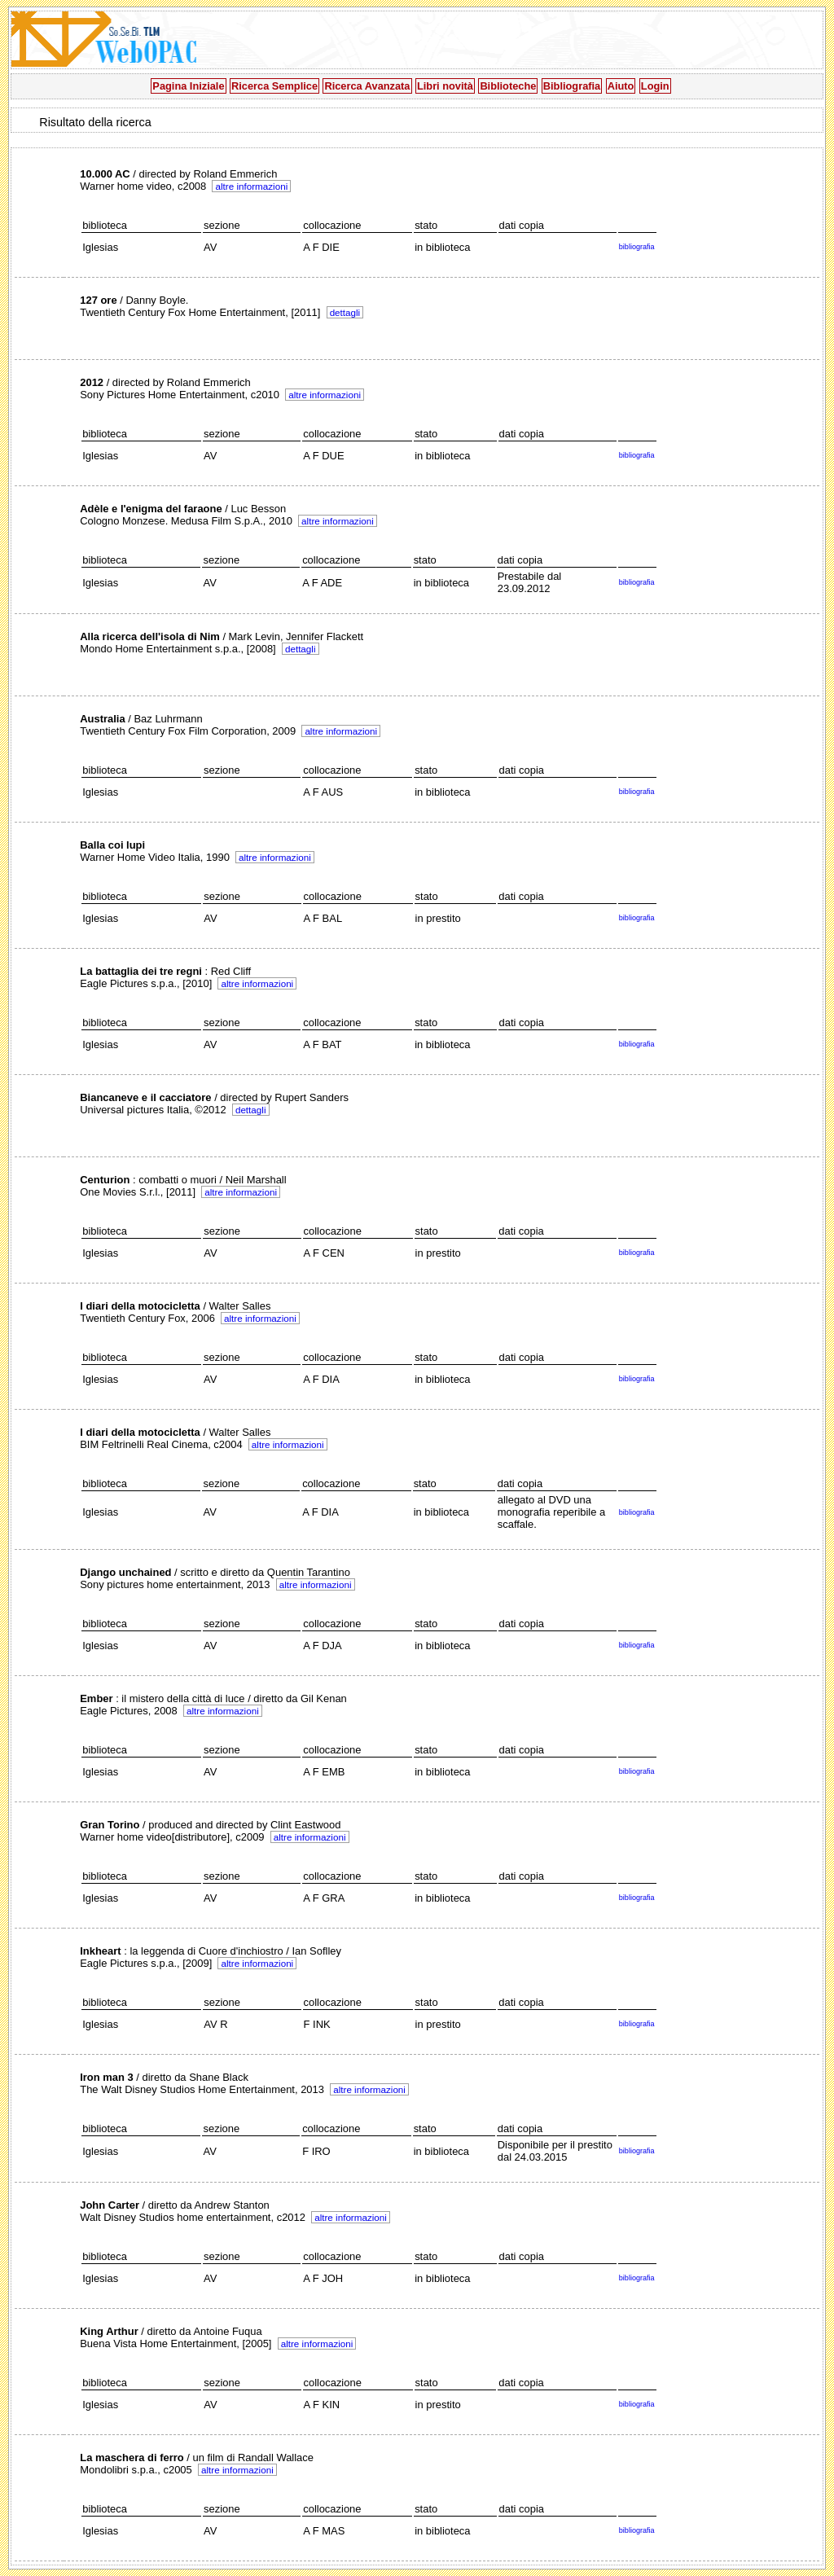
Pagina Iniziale (188, 86)
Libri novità (445, 86)
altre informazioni (251, 186)
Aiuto (621, 86)
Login (655, 86)
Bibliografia (571, 86)
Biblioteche (508, 86)
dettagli (345, 312)
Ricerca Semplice (274, 86)
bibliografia (637, 247)
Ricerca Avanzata (367, 86)
